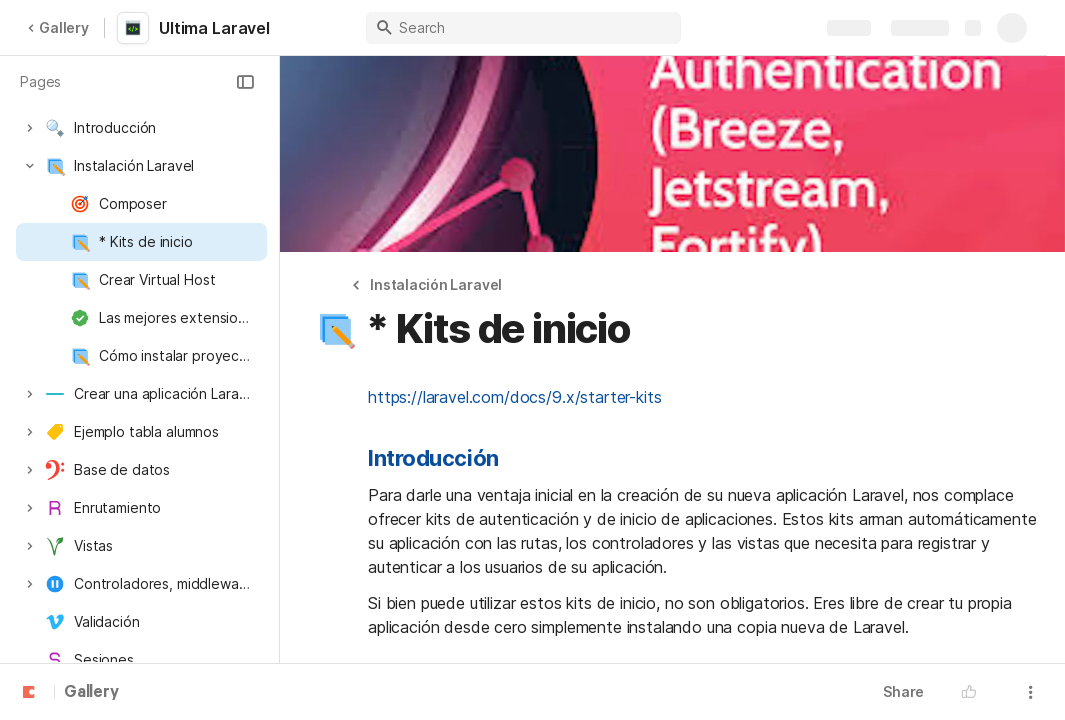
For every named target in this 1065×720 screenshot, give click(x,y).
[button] (245, 82)
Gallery (58, 27)
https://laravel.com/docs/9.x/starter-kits (514, 397)
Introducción (433, 458)
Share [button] (903, 691)
